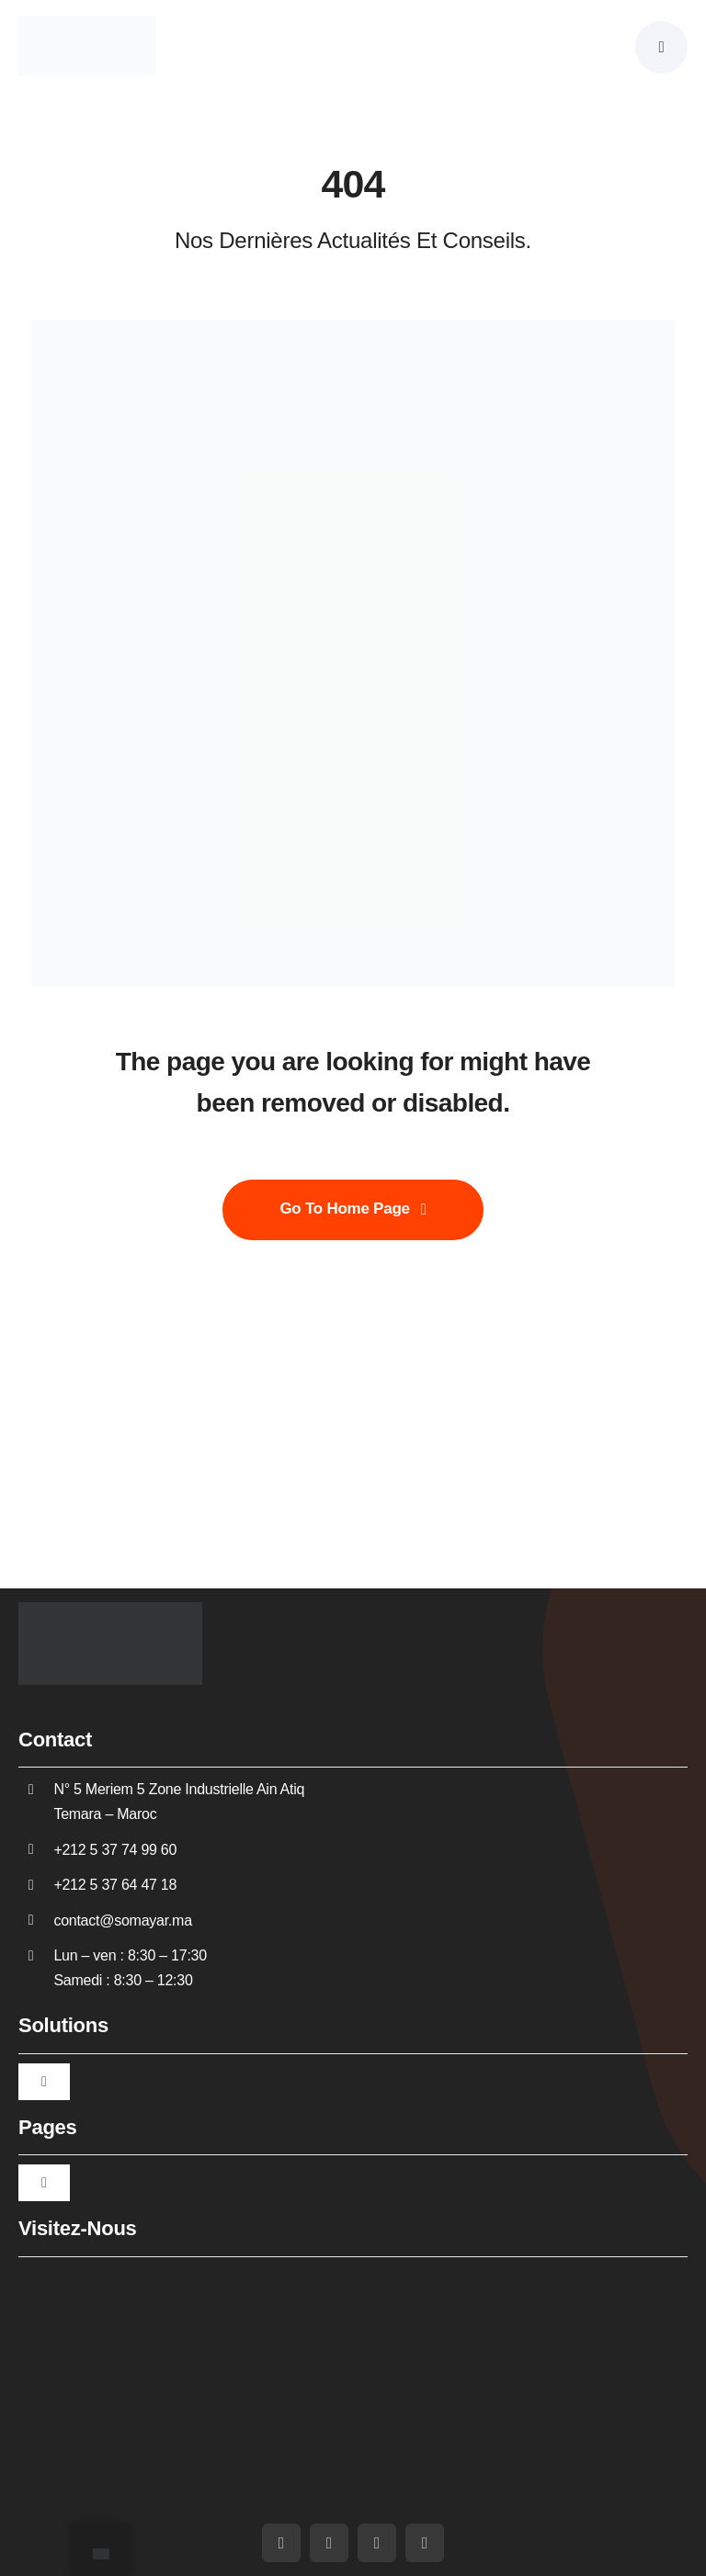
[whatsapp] (424, 2543)
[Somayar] (87, 23)
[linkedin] (377, 2543)
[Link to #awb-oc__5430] (661, 47)
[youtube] (329, 2543)
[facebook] (281, 2543)
